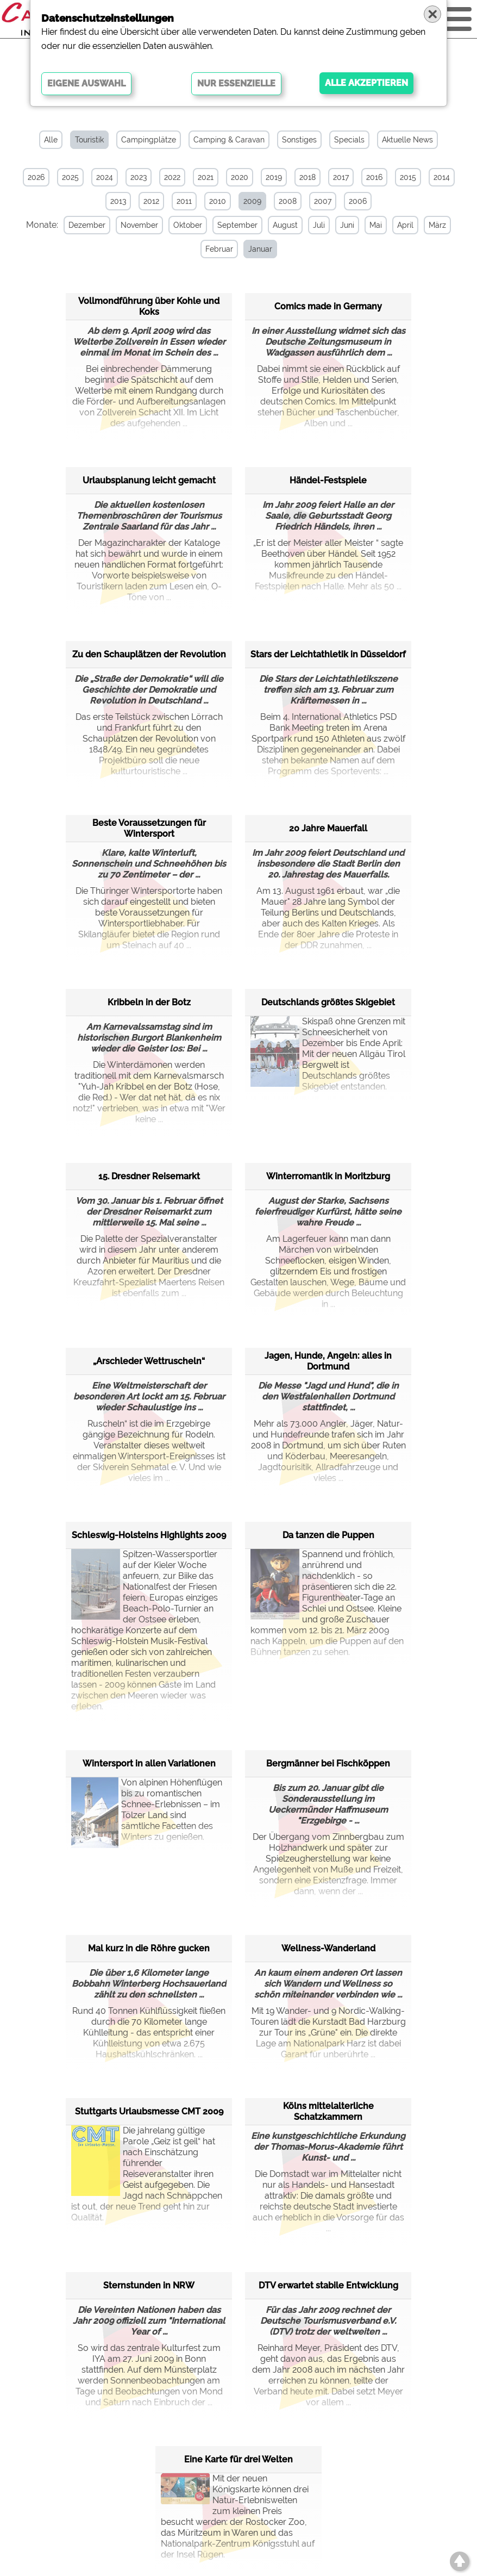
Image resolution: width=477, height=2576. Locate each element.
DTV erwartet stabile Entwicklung (328, 2285)
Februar (218, 249)
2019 (274, 177)
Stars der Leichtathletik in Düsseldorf (328, 654)
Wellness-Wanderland (328, 1948)
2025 (70, 177)
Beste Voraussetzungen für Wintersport (149, 827)
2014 (442, 177)
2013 (118, 201)
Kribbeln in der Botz (149, 1002)
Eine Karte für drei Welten (238, 2459)
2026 (36, 177)
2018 (307, 177)
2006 (358, 201)
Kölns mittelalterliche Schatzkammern (328, 2110)
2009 (252, 201)
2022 (172, 177)
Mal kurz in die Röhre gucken (149, 1948)
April (404, 225)
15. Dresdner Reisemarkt (149, 1176)
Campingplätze (148, 139)
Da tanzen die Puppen (328, 1534)
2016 (374, 177)
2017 (341, 177)
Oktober (186, 225)
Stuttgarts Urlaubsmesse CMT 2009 (149, 2111)
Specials (349, 139)
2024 (104, 177)
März (436, 225)
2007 (322, 201)
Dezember (85, 225)
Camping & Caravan (229, 139)
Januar (259, 249)
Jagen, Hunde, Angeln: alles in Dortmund (328, 1360)
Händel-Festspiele (328, 480)
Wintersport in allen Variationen (149, 1763)
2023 (138, 177)
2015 (408, 177)
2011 (184, 201)
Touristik (89, 139)
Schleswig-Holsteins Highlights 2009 (149, 1534)
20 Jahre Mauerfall (328, 828)
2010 (217, 201)
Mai (374, 225)
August (284, 225)
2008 (288, 201)
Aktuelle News (407, 139)
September (236, 225)
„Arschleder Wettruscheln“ (149, 1360)
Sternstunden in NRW (148, 2285)
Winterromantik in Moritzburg (328, 1176)
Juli (318, 225)
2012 (151, 201)
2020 (239, 177)
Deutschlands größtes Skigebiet (328, 1002)
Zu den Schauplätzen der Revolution (149, 654)
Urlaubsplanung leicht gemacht (149, 480)
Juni (346, 225)
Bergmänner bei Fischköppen (328, 1763)
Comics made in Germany (328, 306)
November (138, 225)
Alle (51, 139)
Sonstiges (299, 139)
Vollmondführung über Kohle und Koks (148, 305)
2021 (206, 177)
